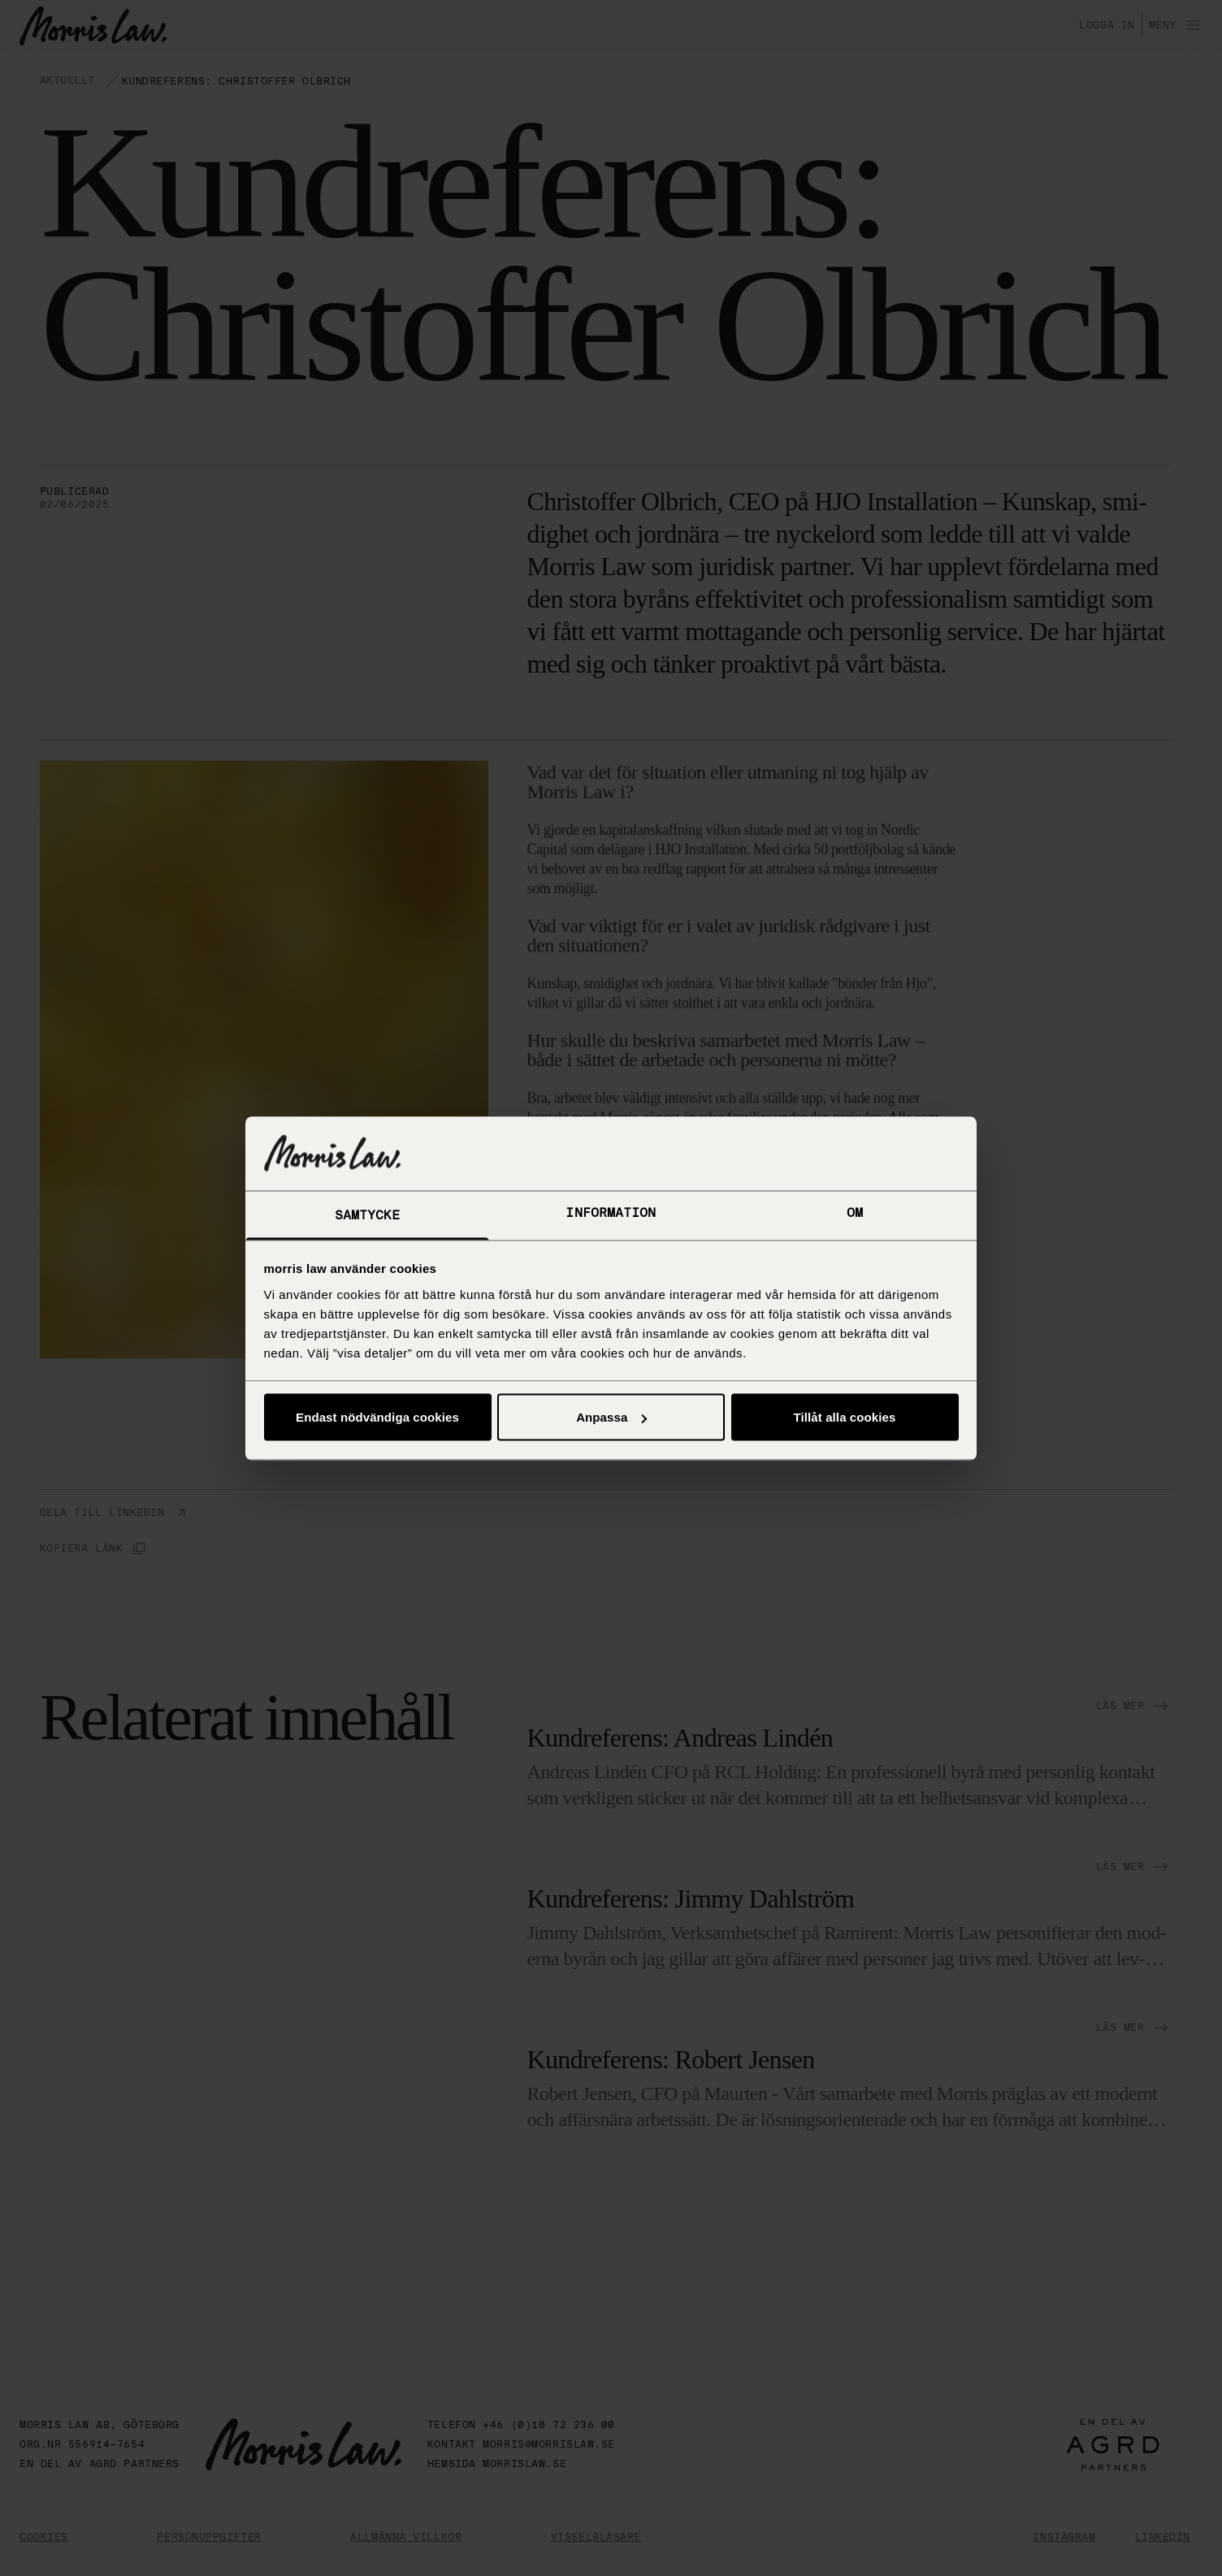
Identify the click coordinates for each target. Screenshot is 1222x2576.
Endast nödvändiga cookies (377, 1417)
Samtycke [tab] (368, 1215)
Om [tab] (855, 1212)
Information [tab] (611, 1212)
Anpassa (611, 1417)
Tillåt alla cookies (845, 1417)
